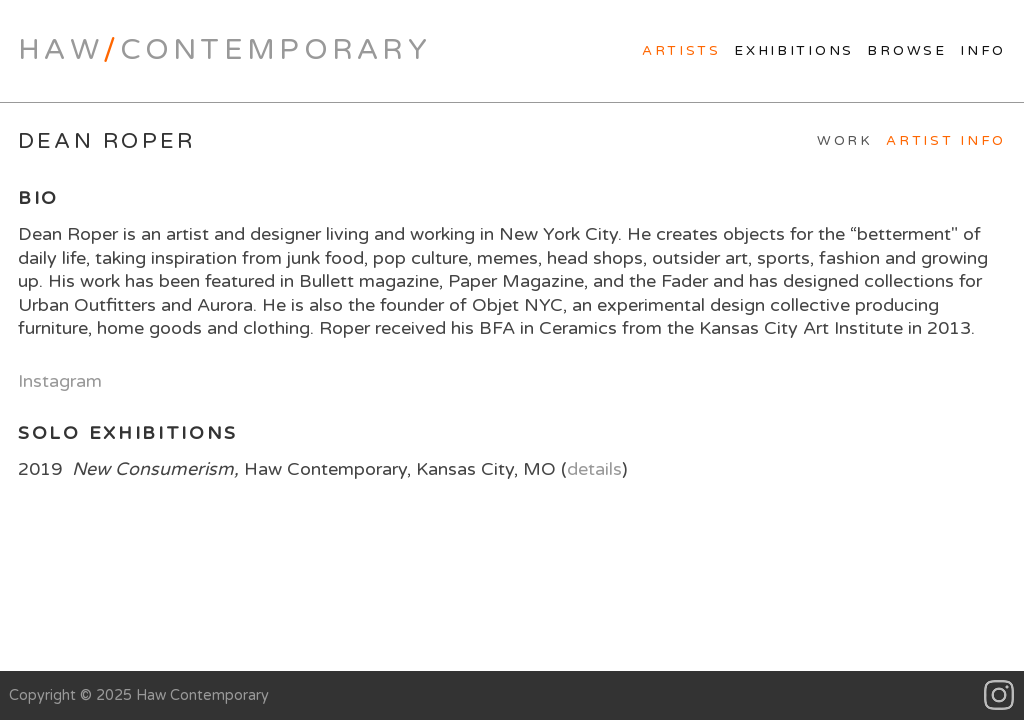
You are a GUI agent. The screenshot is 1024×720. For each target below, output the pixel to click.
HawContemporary (224, 50)
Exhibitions (794, 51)
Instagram (60, 381)
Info (983, 51)
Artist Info (946, 141)
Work (845, 141)
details (594, 469)
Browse (906, 51)
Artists (681, 51)
